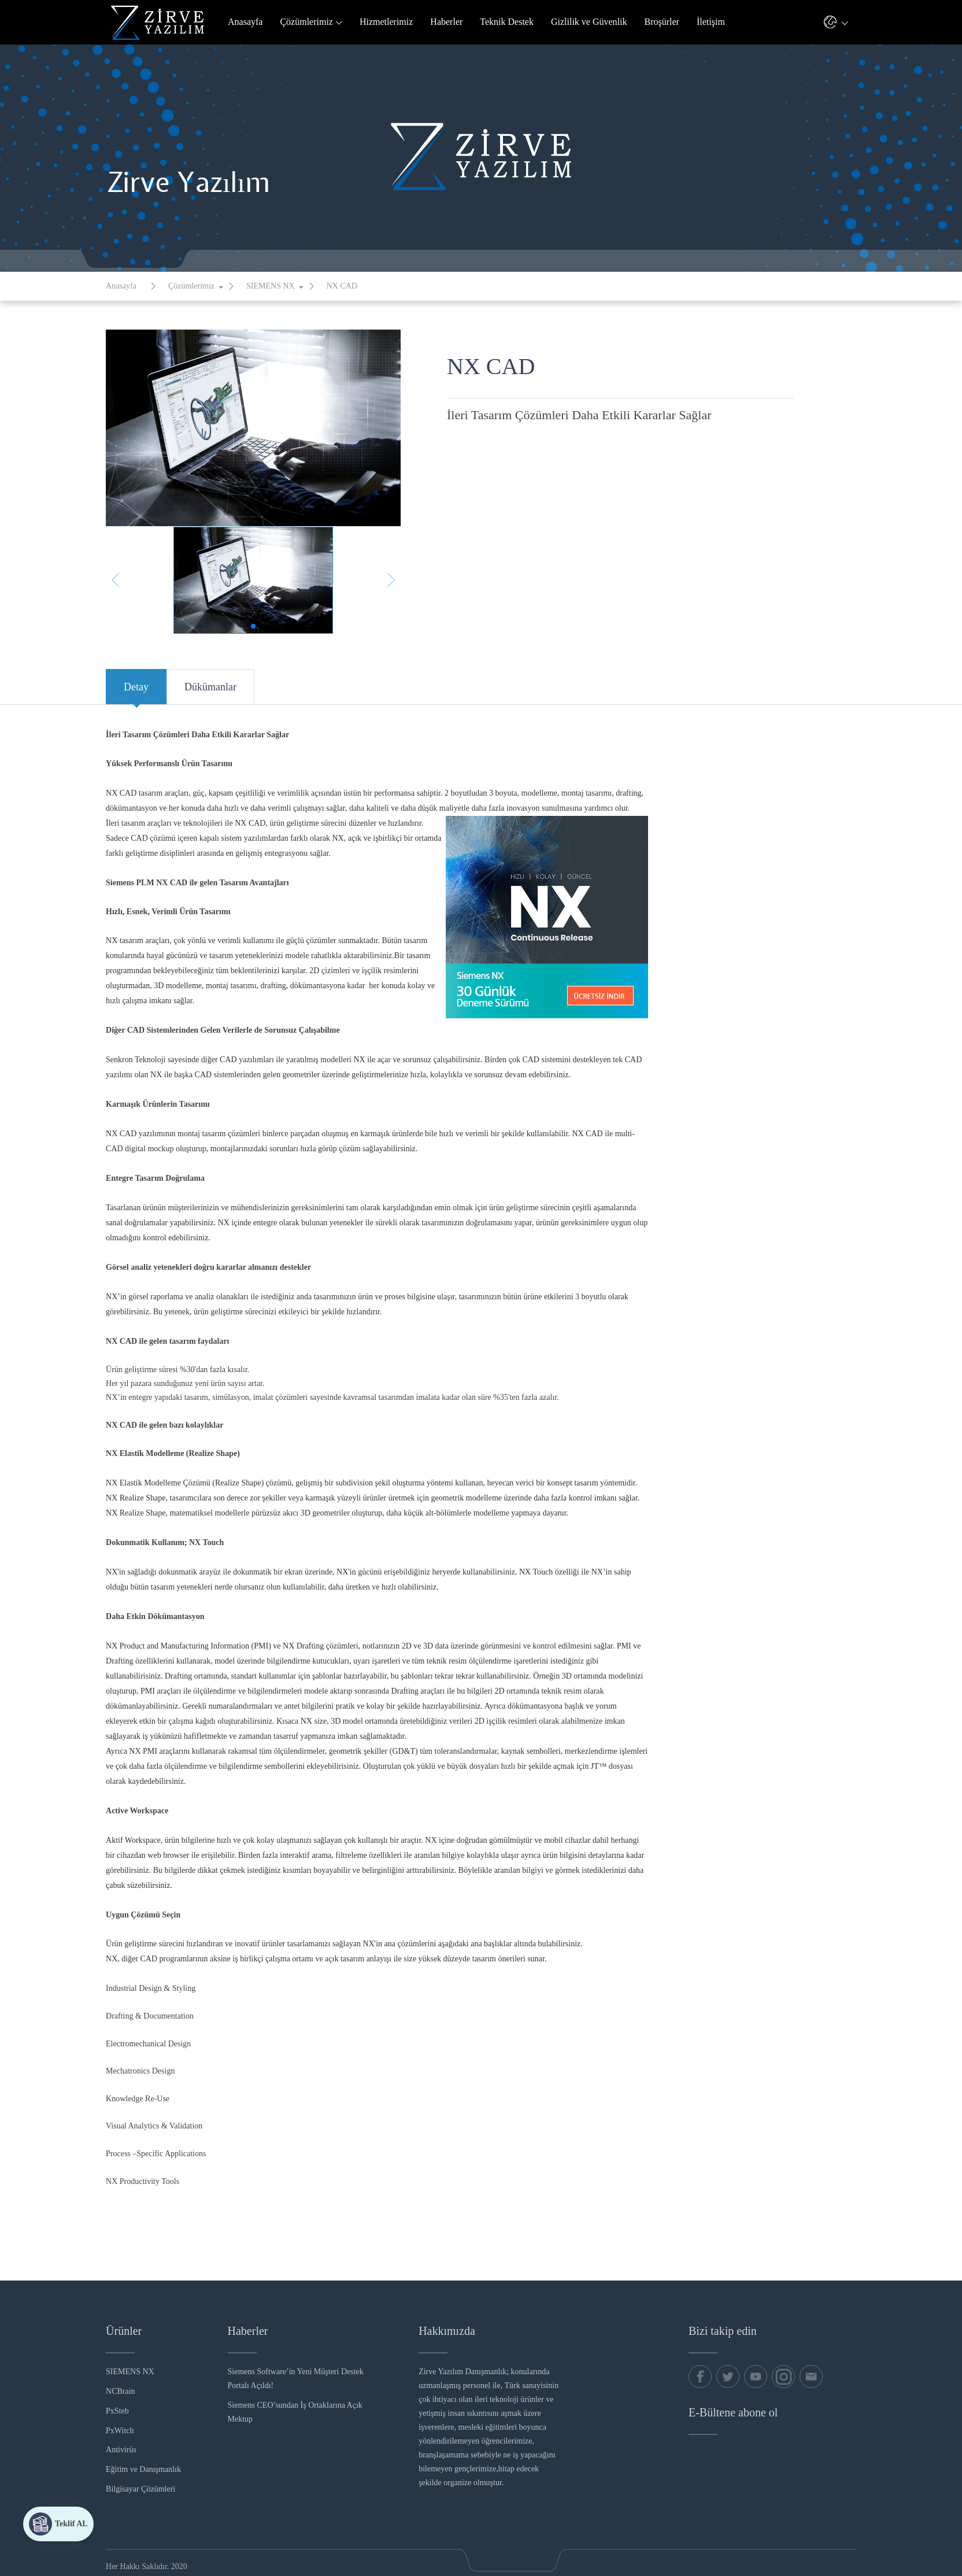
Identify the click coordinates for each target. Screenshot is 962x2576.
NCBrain (120, 2391)
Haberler (446, 22)
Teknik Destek (507, 22)
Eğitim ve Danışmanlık (143, 2469)
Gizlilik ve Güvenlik (589, 22)
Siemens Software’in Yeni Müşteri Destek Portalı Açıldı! (296, 2378)
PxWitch (120, 2430)
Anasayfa (245, 22)
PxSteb (117, 2411)
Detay (136, 693)
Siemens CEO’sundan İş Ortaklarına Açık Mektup (295, 2412)
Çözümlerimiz (311, 22)
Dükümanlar (210, 693)
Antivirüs (121, 2449)
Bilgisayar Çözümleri (140, 2489)
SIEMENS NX (270, 286)
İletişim (711, 22)
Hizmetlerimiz (386, 22)
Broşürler (662, 22)
